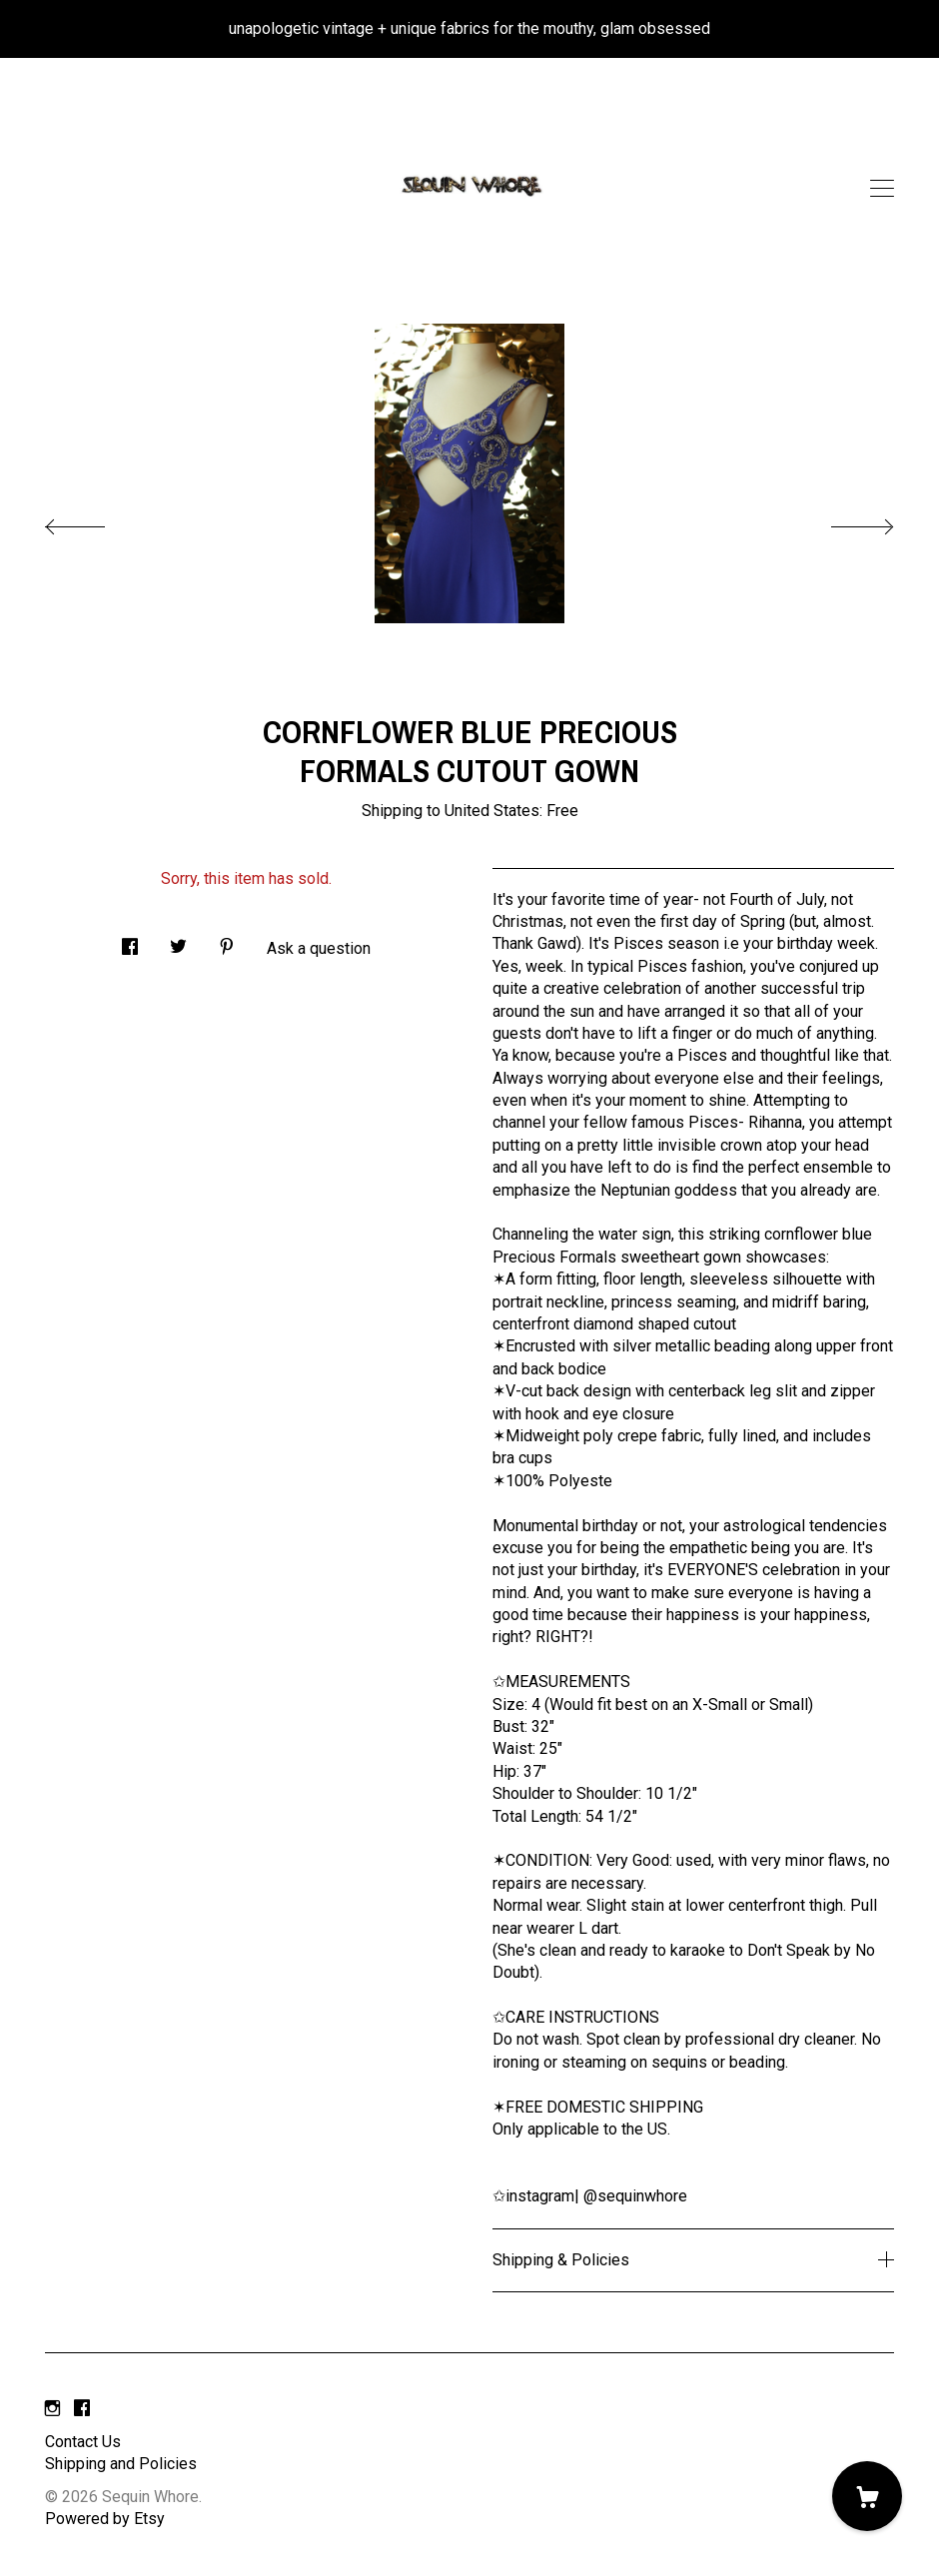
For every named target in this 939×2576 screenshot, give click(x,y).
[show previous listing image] (95, 521)
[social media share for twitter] (178, 941)
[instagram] (52, 2408)
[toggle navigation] (882, 189)
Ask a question (319, 948)
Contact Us (83, 2441)
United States (492, 810)
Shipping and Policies (121, 2463)
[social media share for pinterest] (227, 941)
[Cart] (867, 2496)
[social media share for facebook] (130, 941)
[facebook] (82, 2408)
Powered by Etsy (105, 2518)
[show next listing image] (844, 521)
